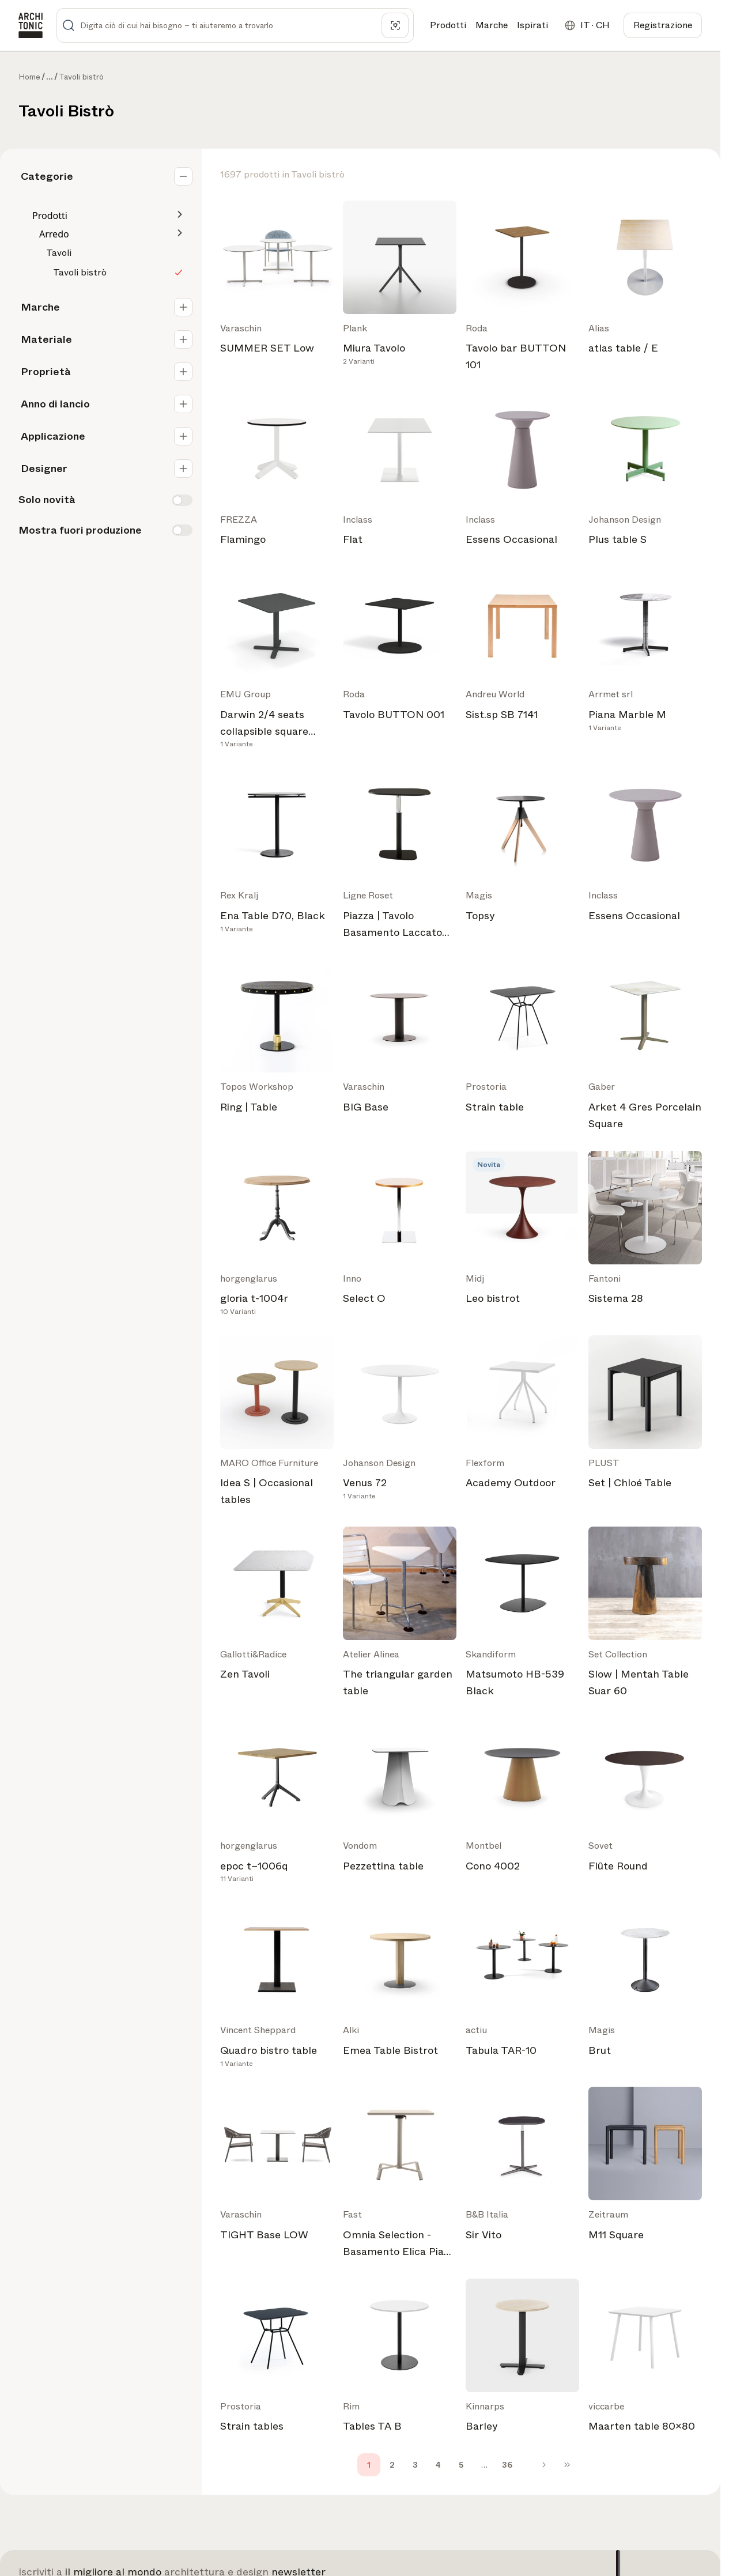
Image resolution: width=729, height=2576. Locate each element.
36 (507, 2465)
